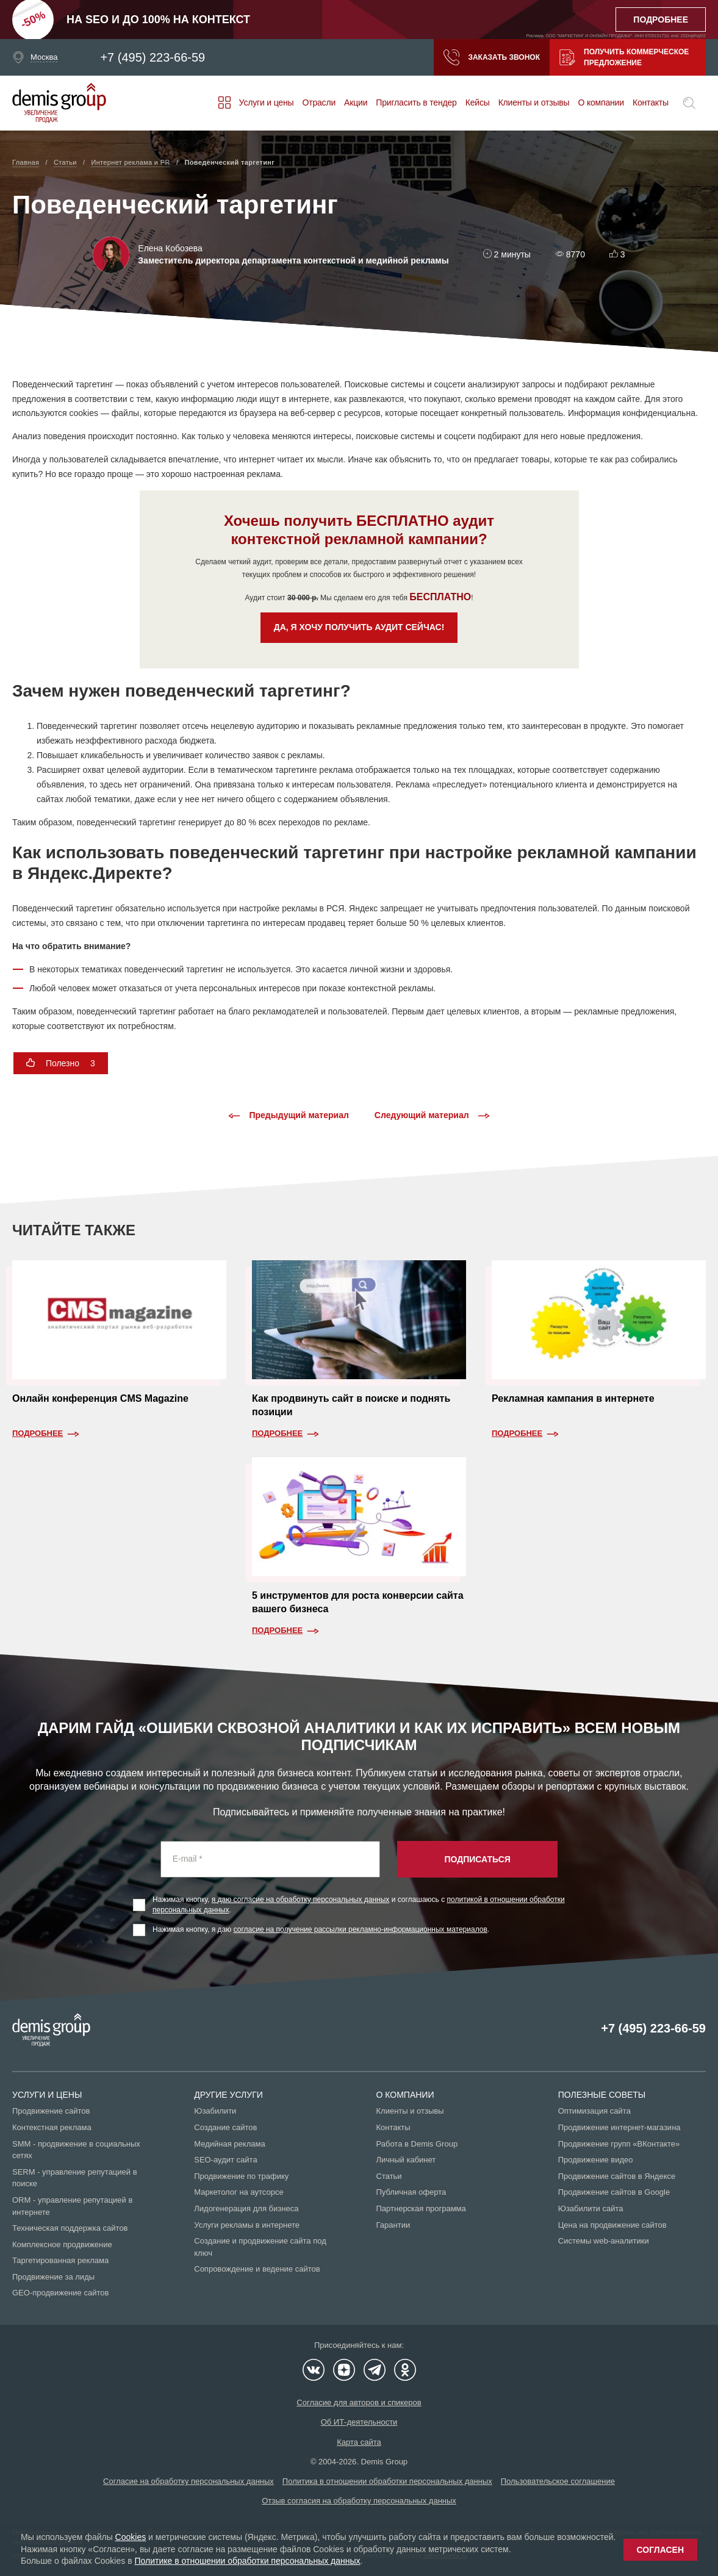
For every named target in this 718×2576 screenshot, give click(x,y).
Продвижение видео (595, 2159)
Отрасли (319, 102)
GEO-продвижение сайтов (60, 2292)
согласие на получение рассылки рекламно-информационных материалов (360, 1929)
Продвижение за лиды (53, 2276)
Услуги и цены (266, 102)
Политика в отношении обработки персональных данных (387, 2481)
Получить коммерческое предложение (624, 57)
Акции (355, 102)
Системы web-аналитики (603, 2240)
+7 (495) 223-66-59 (152, 57)
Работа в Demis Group (417, 2143)
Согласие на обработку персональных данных (188, 2481)
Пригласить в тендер (416, 102)
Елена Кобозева (170, 248)
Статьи (389, 2176)
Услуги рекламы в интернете (247, 2225)
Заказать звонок (491, 57)
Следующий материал (432, 1116)
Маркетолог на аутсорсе (238, 2192)
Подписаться (477, 1859)
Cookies (130, 2537)
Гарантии (393, 2225)
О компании (600, 102)
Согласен (660, 2550)
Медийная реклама (229, 2143)
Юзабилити (215, 2110)
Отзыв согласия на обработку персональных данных (359, 2500)
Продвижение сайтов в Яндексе (617, 2176)
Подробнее (37, 1433)
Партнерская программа (421, 2208)
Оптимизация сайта (594, 2110)
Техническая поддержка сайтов (70, 2228)
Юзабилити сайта (590, 2208)
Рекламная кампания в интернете (573, 1398)
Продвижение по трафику (241, 2176)
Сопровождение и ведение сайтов (257, 2268)
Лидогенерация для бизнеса (246, 2208)
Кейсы (477, 102)
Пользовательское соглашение (558, 2481)
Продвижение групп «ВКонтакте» (619, 2143)
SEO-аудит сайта (225, 2159)
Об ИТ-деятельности (359, 2422)
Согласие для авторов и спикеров (358, 2402)
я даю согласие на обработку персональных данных (301, 1899)
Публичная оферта (411, 2192)
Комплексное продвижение (62, 2244)
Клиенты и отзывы (534, 102)
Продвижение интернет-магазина (619, 2127)
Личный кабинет (406, 2159)
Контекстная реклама (52, 2127)
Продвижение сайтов (51, 2110)
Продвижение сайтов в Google (614, 2192)
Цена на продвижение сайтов (612, 2225)
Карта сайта (359, 2442)
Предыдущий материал (288, 1116)
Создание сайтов (225, 2127)
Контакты (651, 102)
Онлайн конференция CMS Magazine (100, 1398)
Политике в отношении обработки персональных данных (247, 2561)
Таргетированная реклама (60, 2260)
